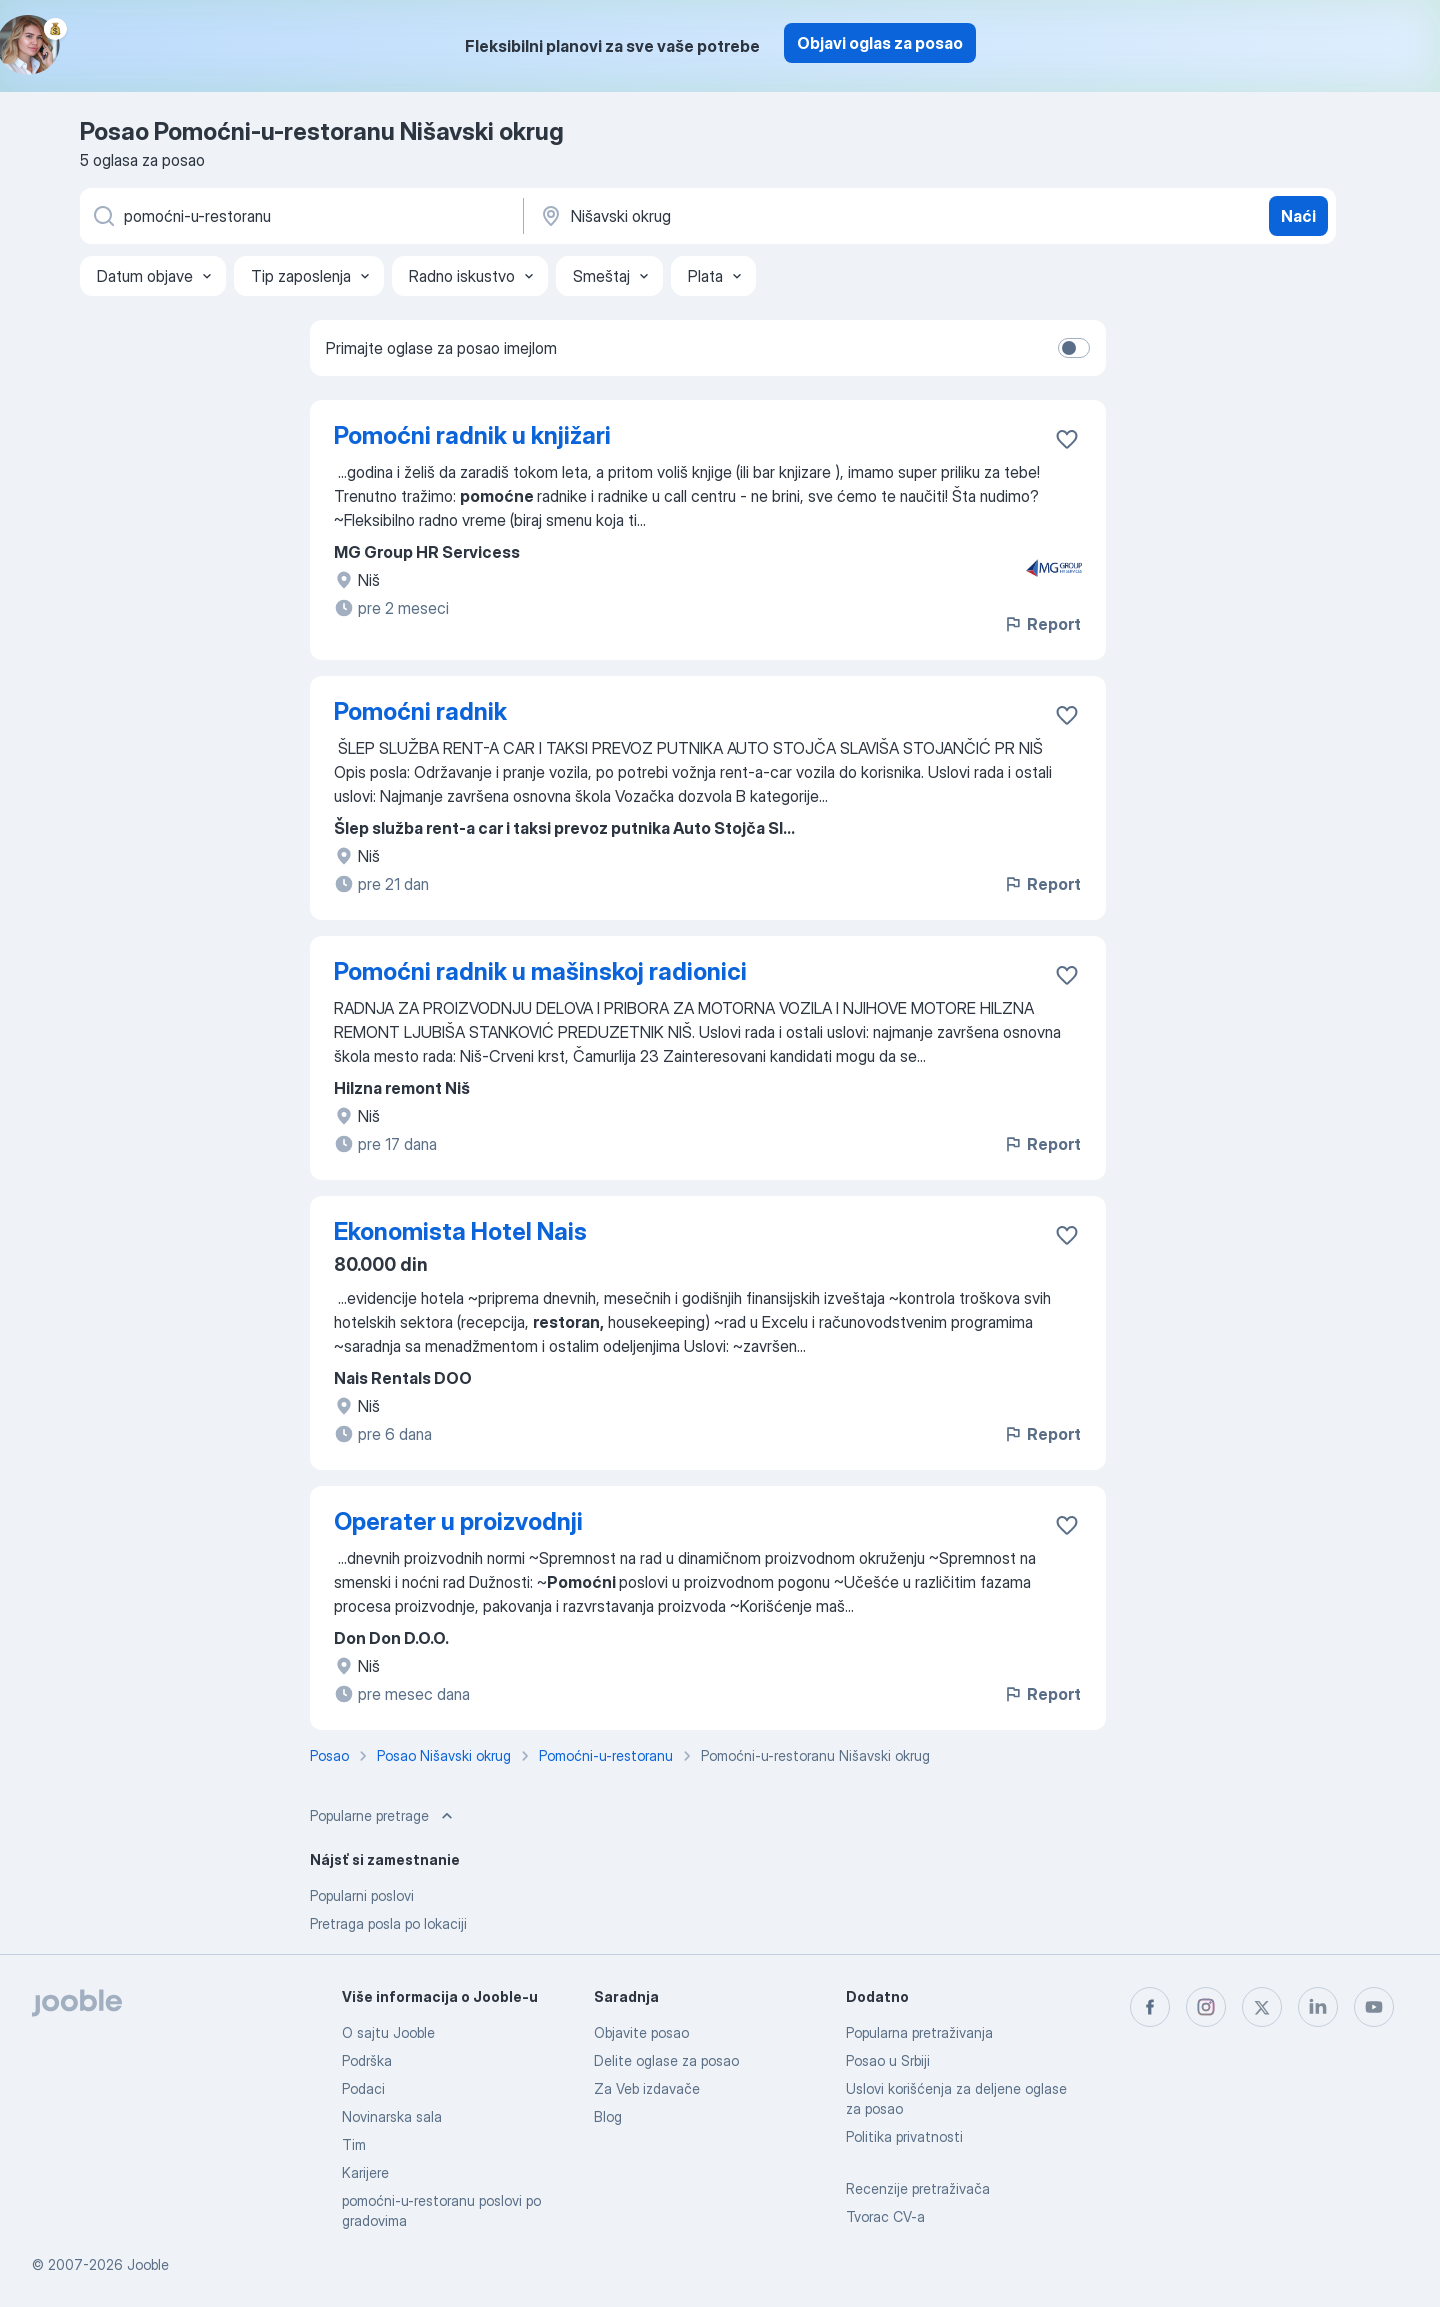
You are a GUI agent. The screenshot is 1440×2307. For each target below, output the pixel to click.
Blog (608, 2116)
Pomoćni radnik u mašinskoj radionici (540, 971)
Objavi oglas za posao (880, 43)
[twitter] (1262, 2007)
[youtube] (1374, 2007)
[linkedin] (1318, 2007)
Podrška (367, 2060)
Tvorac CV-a (885, 2216)
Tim (354, 2144)
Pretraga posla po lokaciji (388, 1923)
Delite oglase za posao (666, 2060)
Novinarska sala (392, 2116)
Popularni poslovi (362, 1895)
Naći (1298, 216)
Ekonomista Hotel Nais (460, 1231)
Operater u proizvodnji (458, 1521)
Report (1042, 624)
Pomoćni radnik (420, 711)
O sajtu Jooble (388, 2032)
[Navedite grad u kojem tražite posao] (747, 216)
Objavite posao (641, 2032)
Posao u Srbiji (888, 2060)
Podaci (363, 2088)
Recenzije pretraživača (918, 2188)
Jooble (148, 2264)
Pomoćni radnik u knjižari (472, 435)
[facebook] (1150, 2007)
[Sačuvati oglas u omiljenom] (1067, 439)
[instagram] (1206, 2007)
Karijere (365, 2172)
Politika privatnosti (904, 2136)
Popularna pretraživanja (919, 2032)
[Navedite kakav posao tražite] (300, 216)
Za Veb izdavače (647, 2088)
